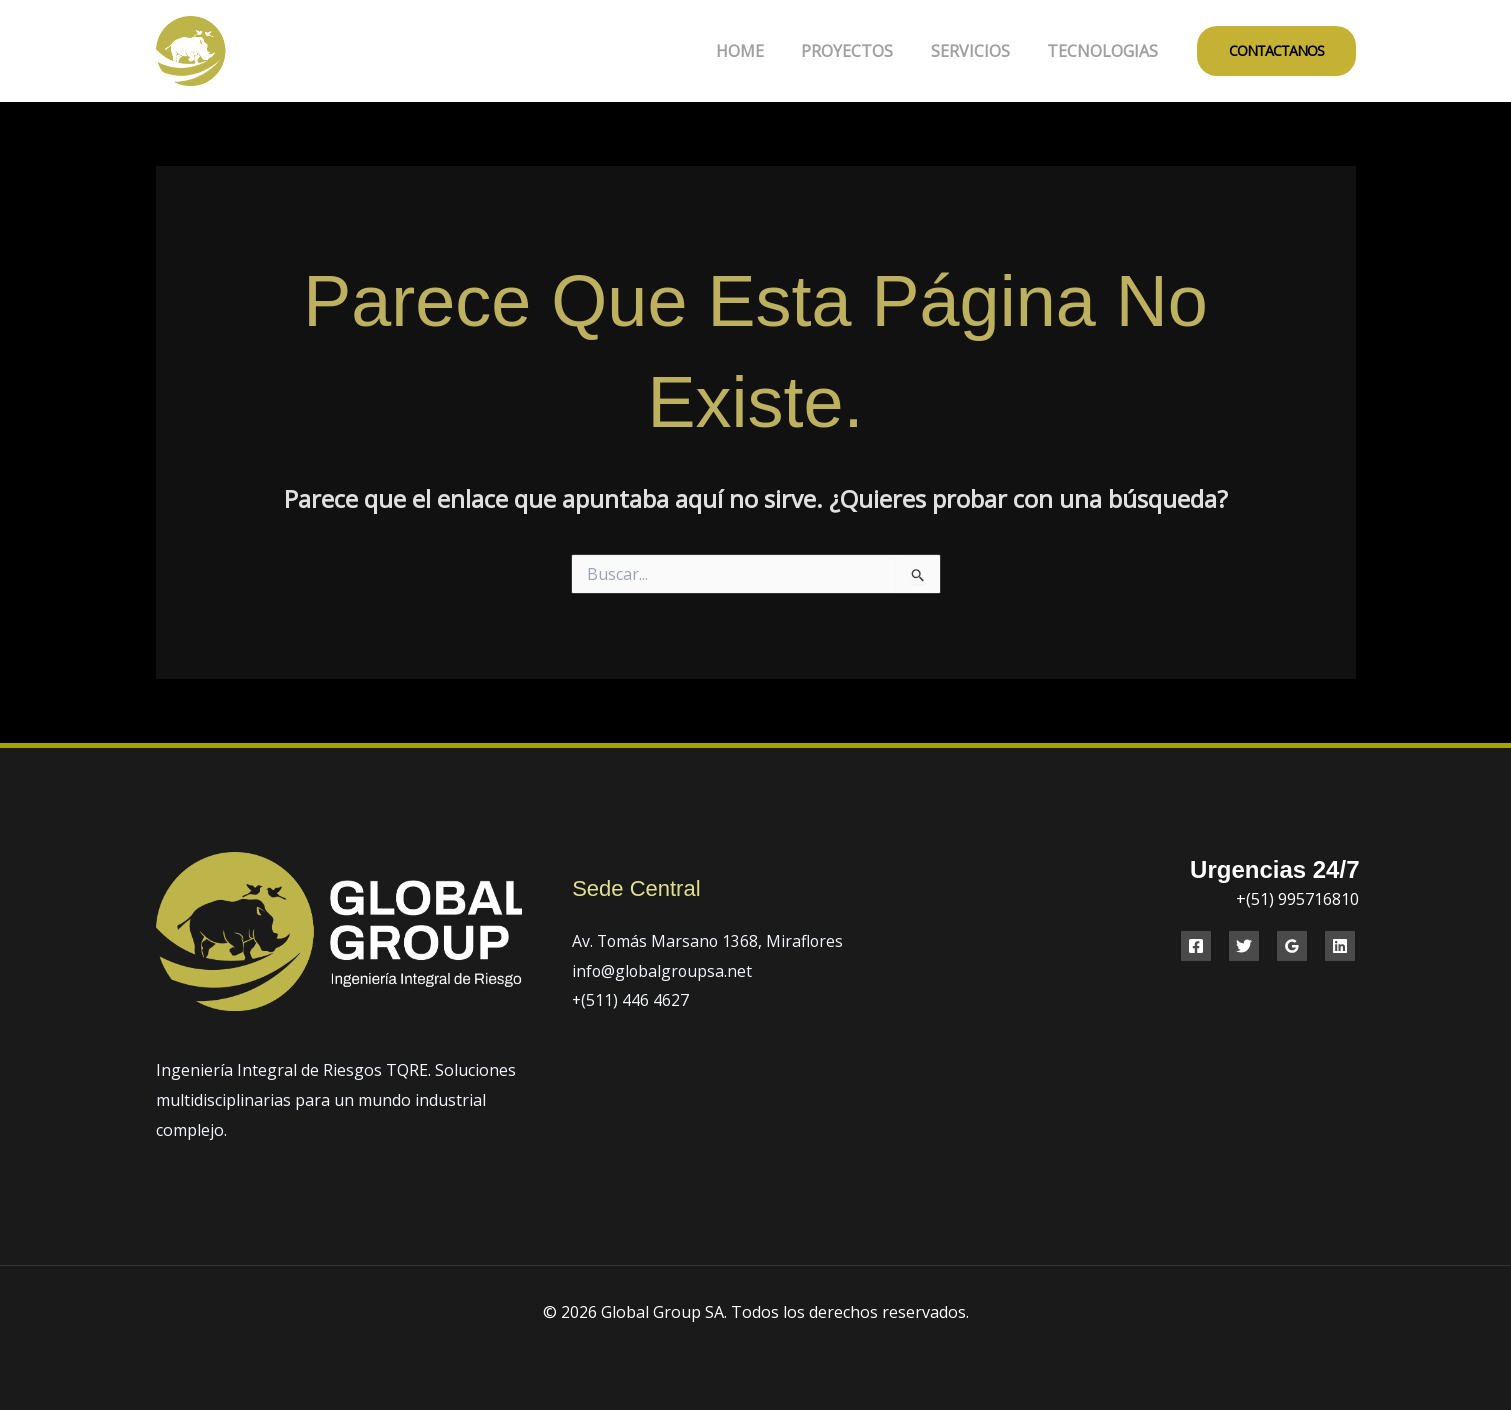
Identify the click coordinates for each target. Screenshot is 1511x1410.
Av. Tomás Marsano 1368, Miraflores (709, 941)
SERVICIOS (978, 51)
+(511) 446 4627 (631, 1000)
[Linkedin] (1340, 946)
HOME (759, 51)
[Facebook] (1196, 946)
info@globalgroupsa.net (663, 971)
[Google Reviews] (1292, 946)
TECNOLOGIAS (1105, 51)
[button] (1276, 51)
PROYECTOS (861, 51)
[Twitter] (1244, 946)
